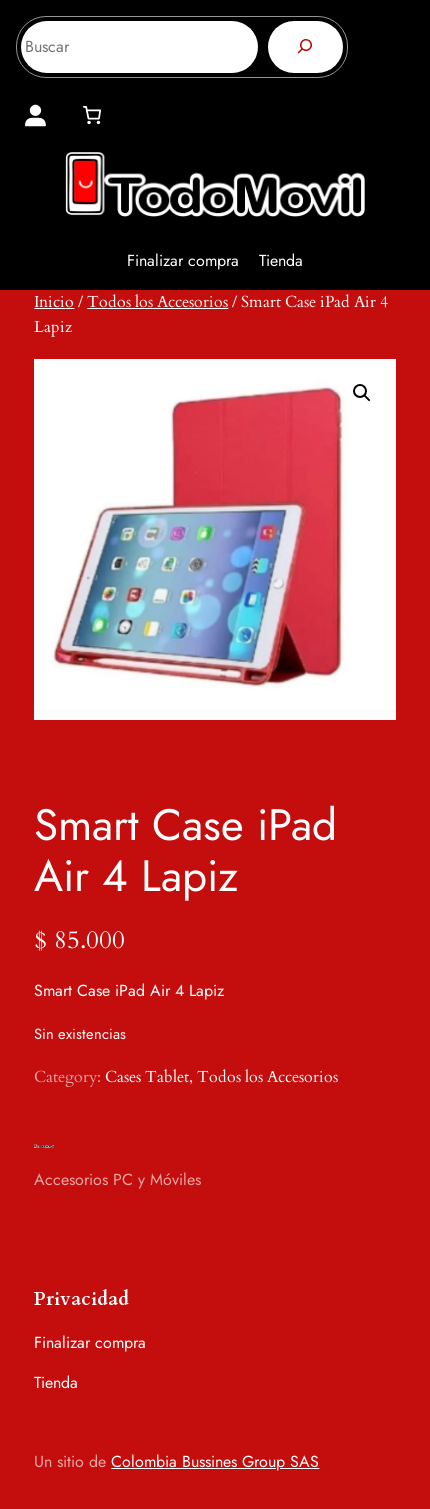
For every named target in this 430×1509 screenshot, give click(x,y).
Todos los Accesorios (157, 302)
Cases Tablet (147, 1077)
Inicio (54, 302)
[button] (362, 393)
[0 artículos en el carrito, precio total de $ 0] (91, 115)
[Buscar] (305, 47)
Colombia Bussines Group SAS (215, 1461)
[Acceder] (35, 115)
